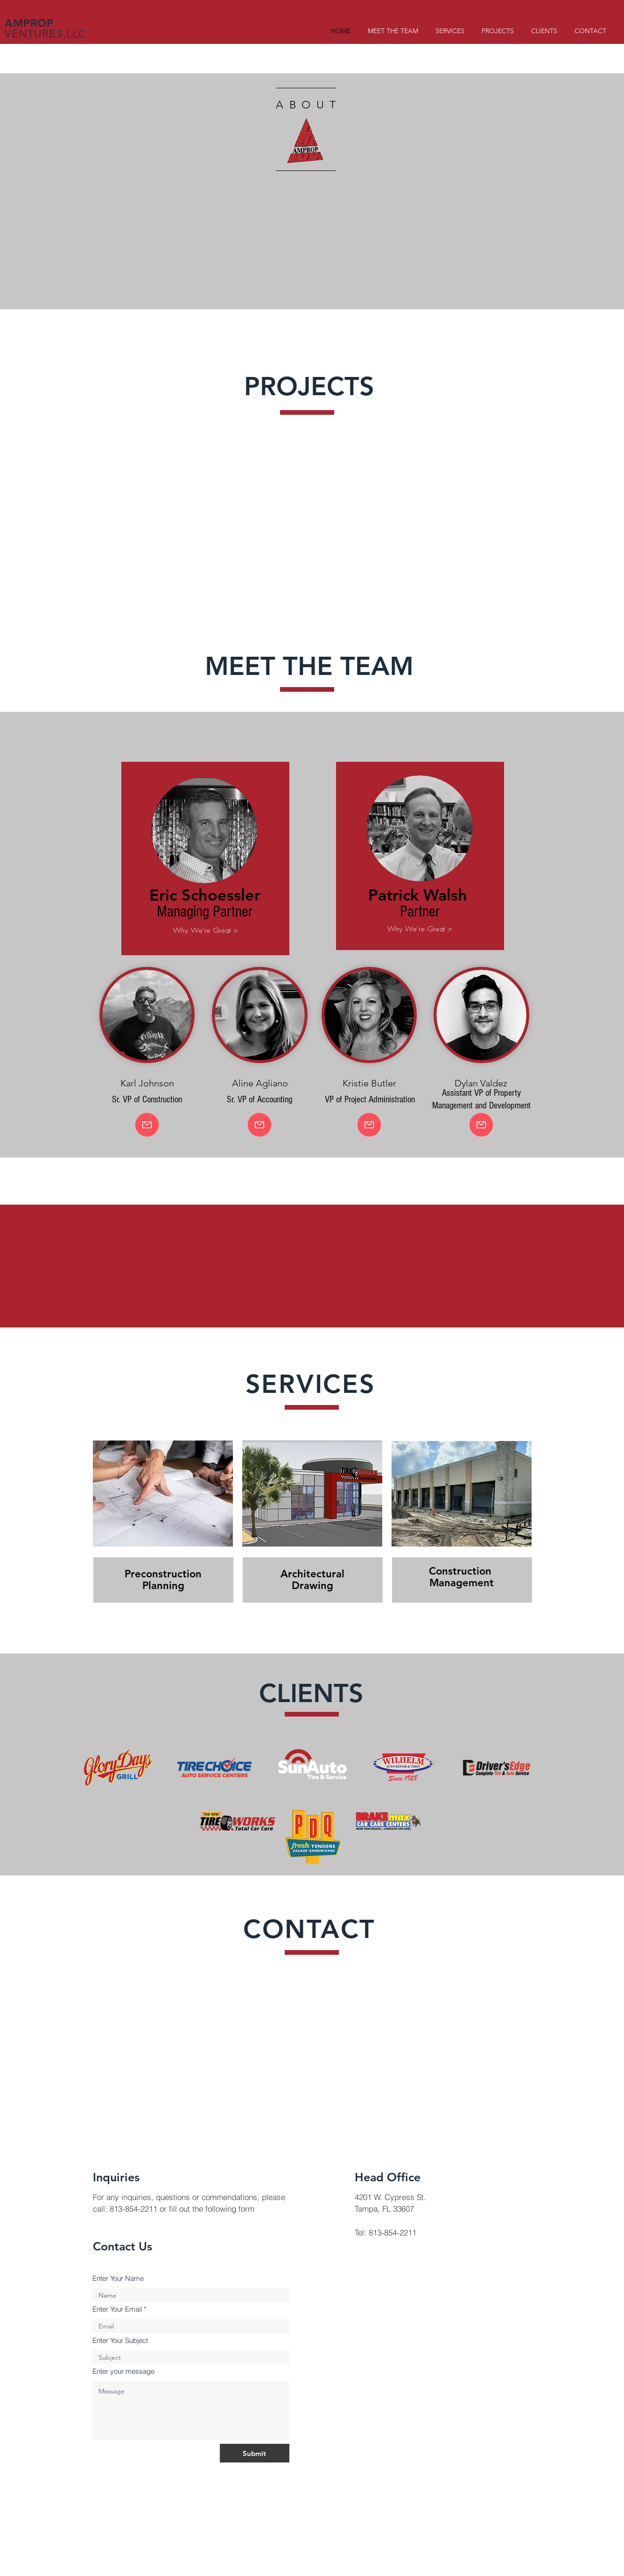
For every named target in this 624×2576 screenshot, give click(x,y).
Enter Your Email (117, 2309)
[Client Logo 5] (496, 1767)
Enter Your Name (118, 2278)
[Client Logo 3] (312, 1837)
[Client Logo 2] (214, 1767)
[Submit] (254, 2453)
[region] (205, 861)
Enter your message (123, 2371)
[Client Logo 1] (118, 1767)
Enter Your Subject (120, 2340)
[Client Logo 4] (312, 1764)
